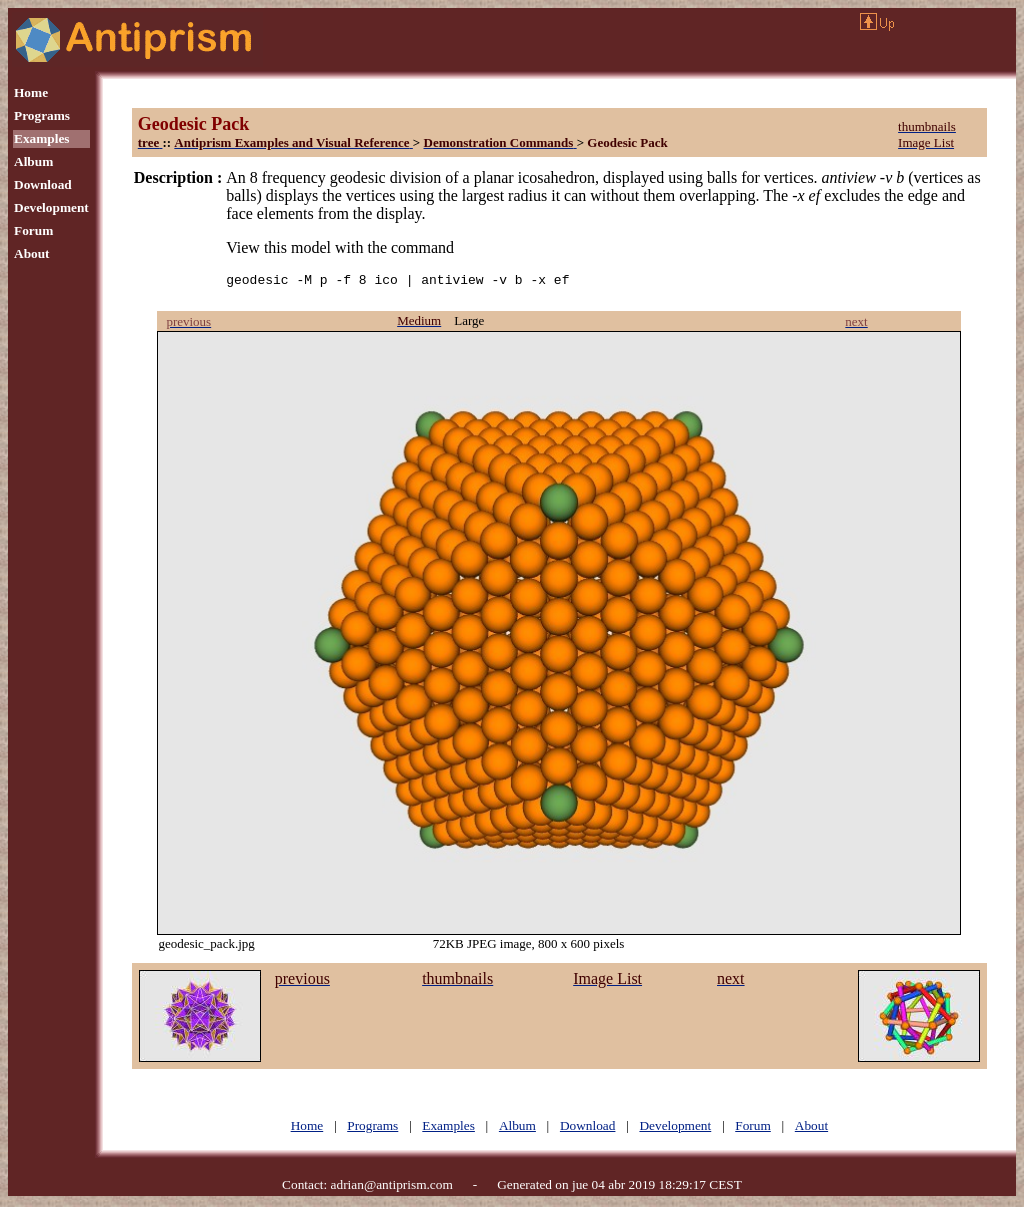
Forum (33, 230)
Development (51, 207)
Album (33, 161)
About (32, 253)
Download (43, 184)
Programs (42, 115)
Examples (42, 138)
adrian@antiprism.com (392, 1187)
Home (31, 92)
